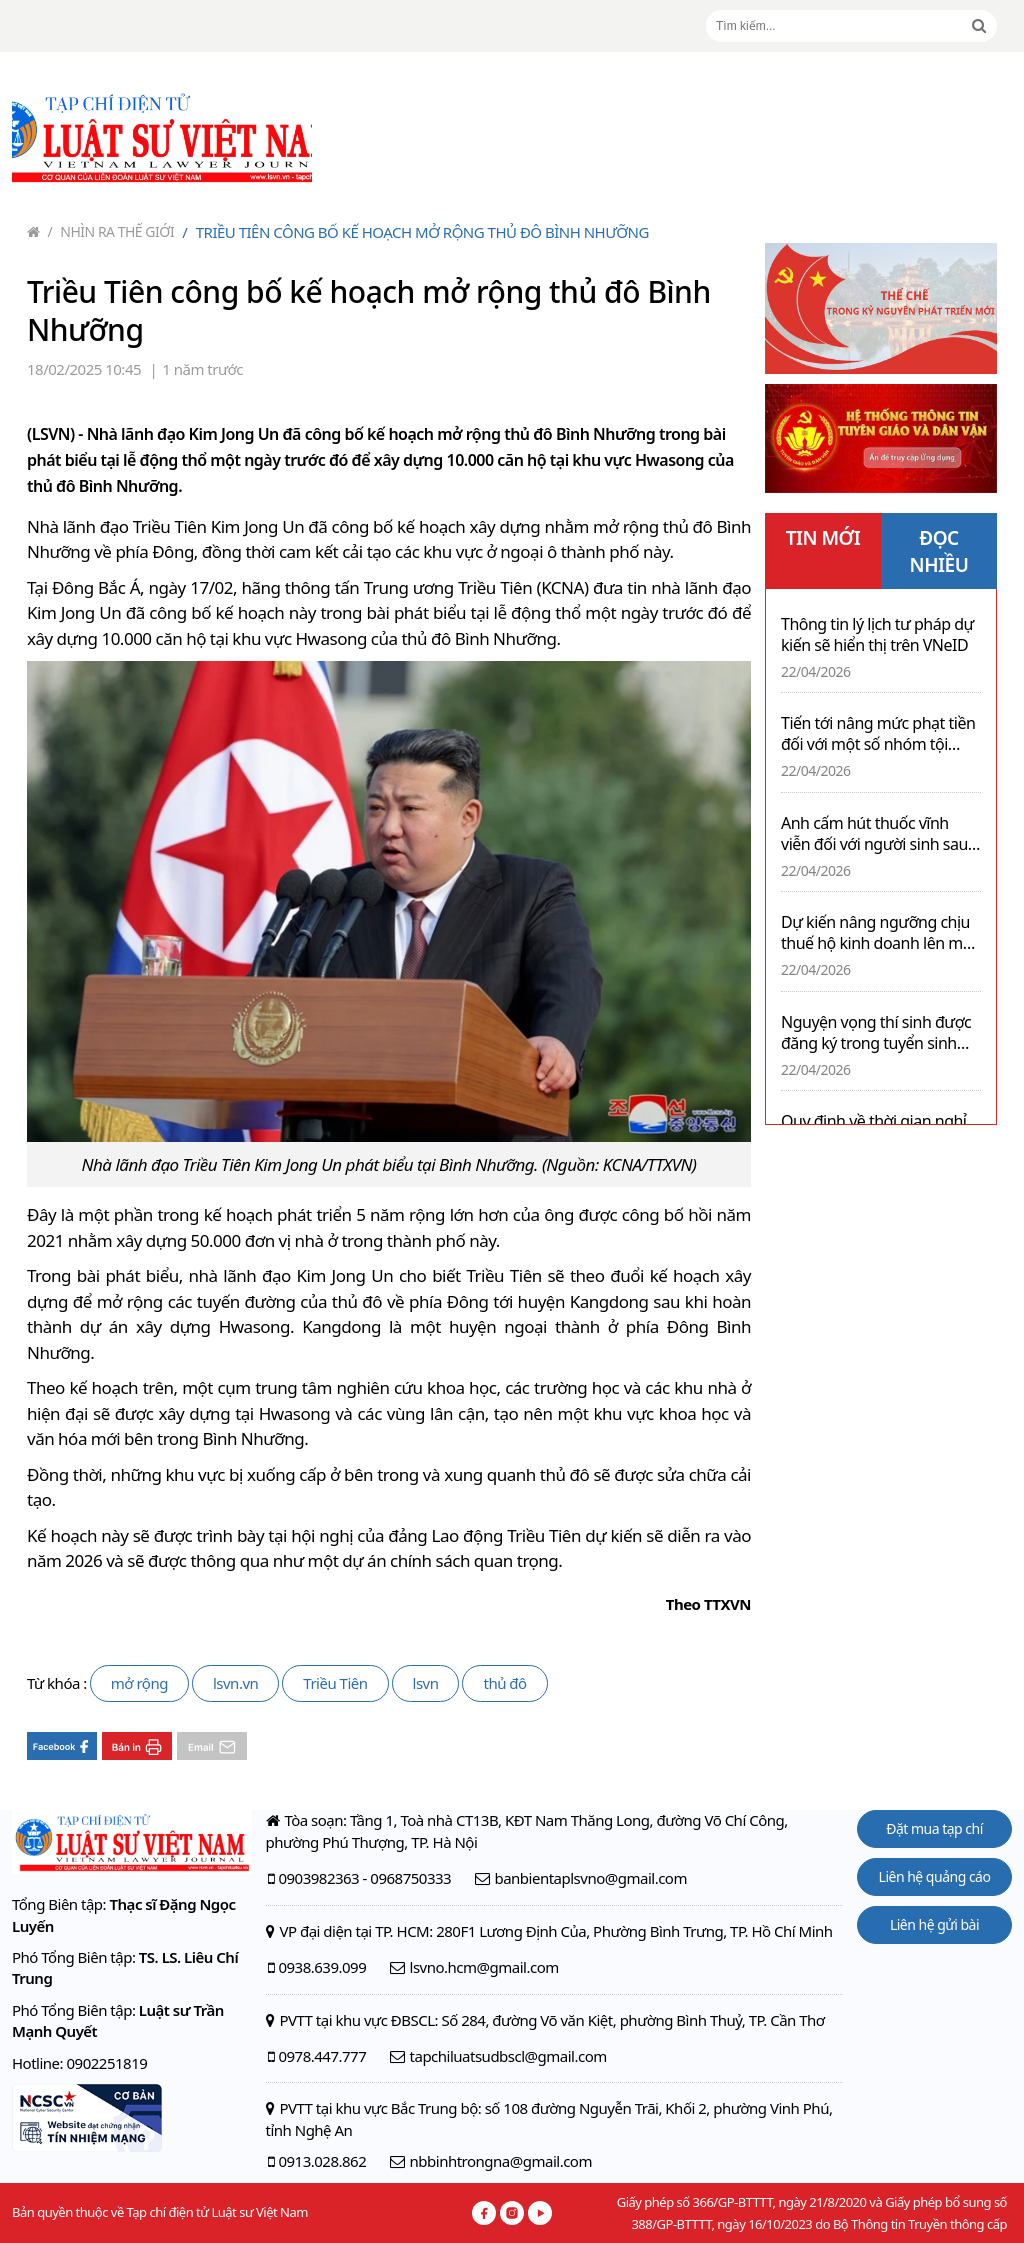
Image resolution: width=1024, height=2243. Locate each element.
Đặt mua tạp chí (934, 1828)
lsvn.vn (235, 1683)
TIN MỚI (823, 538)
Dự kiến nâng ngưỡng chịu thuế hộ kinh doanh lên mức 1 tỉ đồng (880, 933)
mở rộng (139, 1683)
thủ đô (504, 1683)
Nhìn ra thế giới (111, 231)
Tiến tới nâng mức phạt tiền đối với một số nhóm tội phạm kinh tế (878, 734)
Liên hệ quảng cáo (935, 1876)
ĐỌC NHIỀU (939, 551)
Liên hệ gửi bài (934, 1924)
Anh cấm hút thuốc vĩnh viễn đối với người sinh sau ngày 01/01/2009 (874, 834)
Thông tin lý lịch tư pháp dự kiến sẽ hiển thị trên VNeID (877, 635)
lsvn (426, 1683)
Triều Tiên (335, 1683)
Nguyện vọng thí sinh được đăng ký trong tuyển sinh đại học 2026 (876, 1033)
